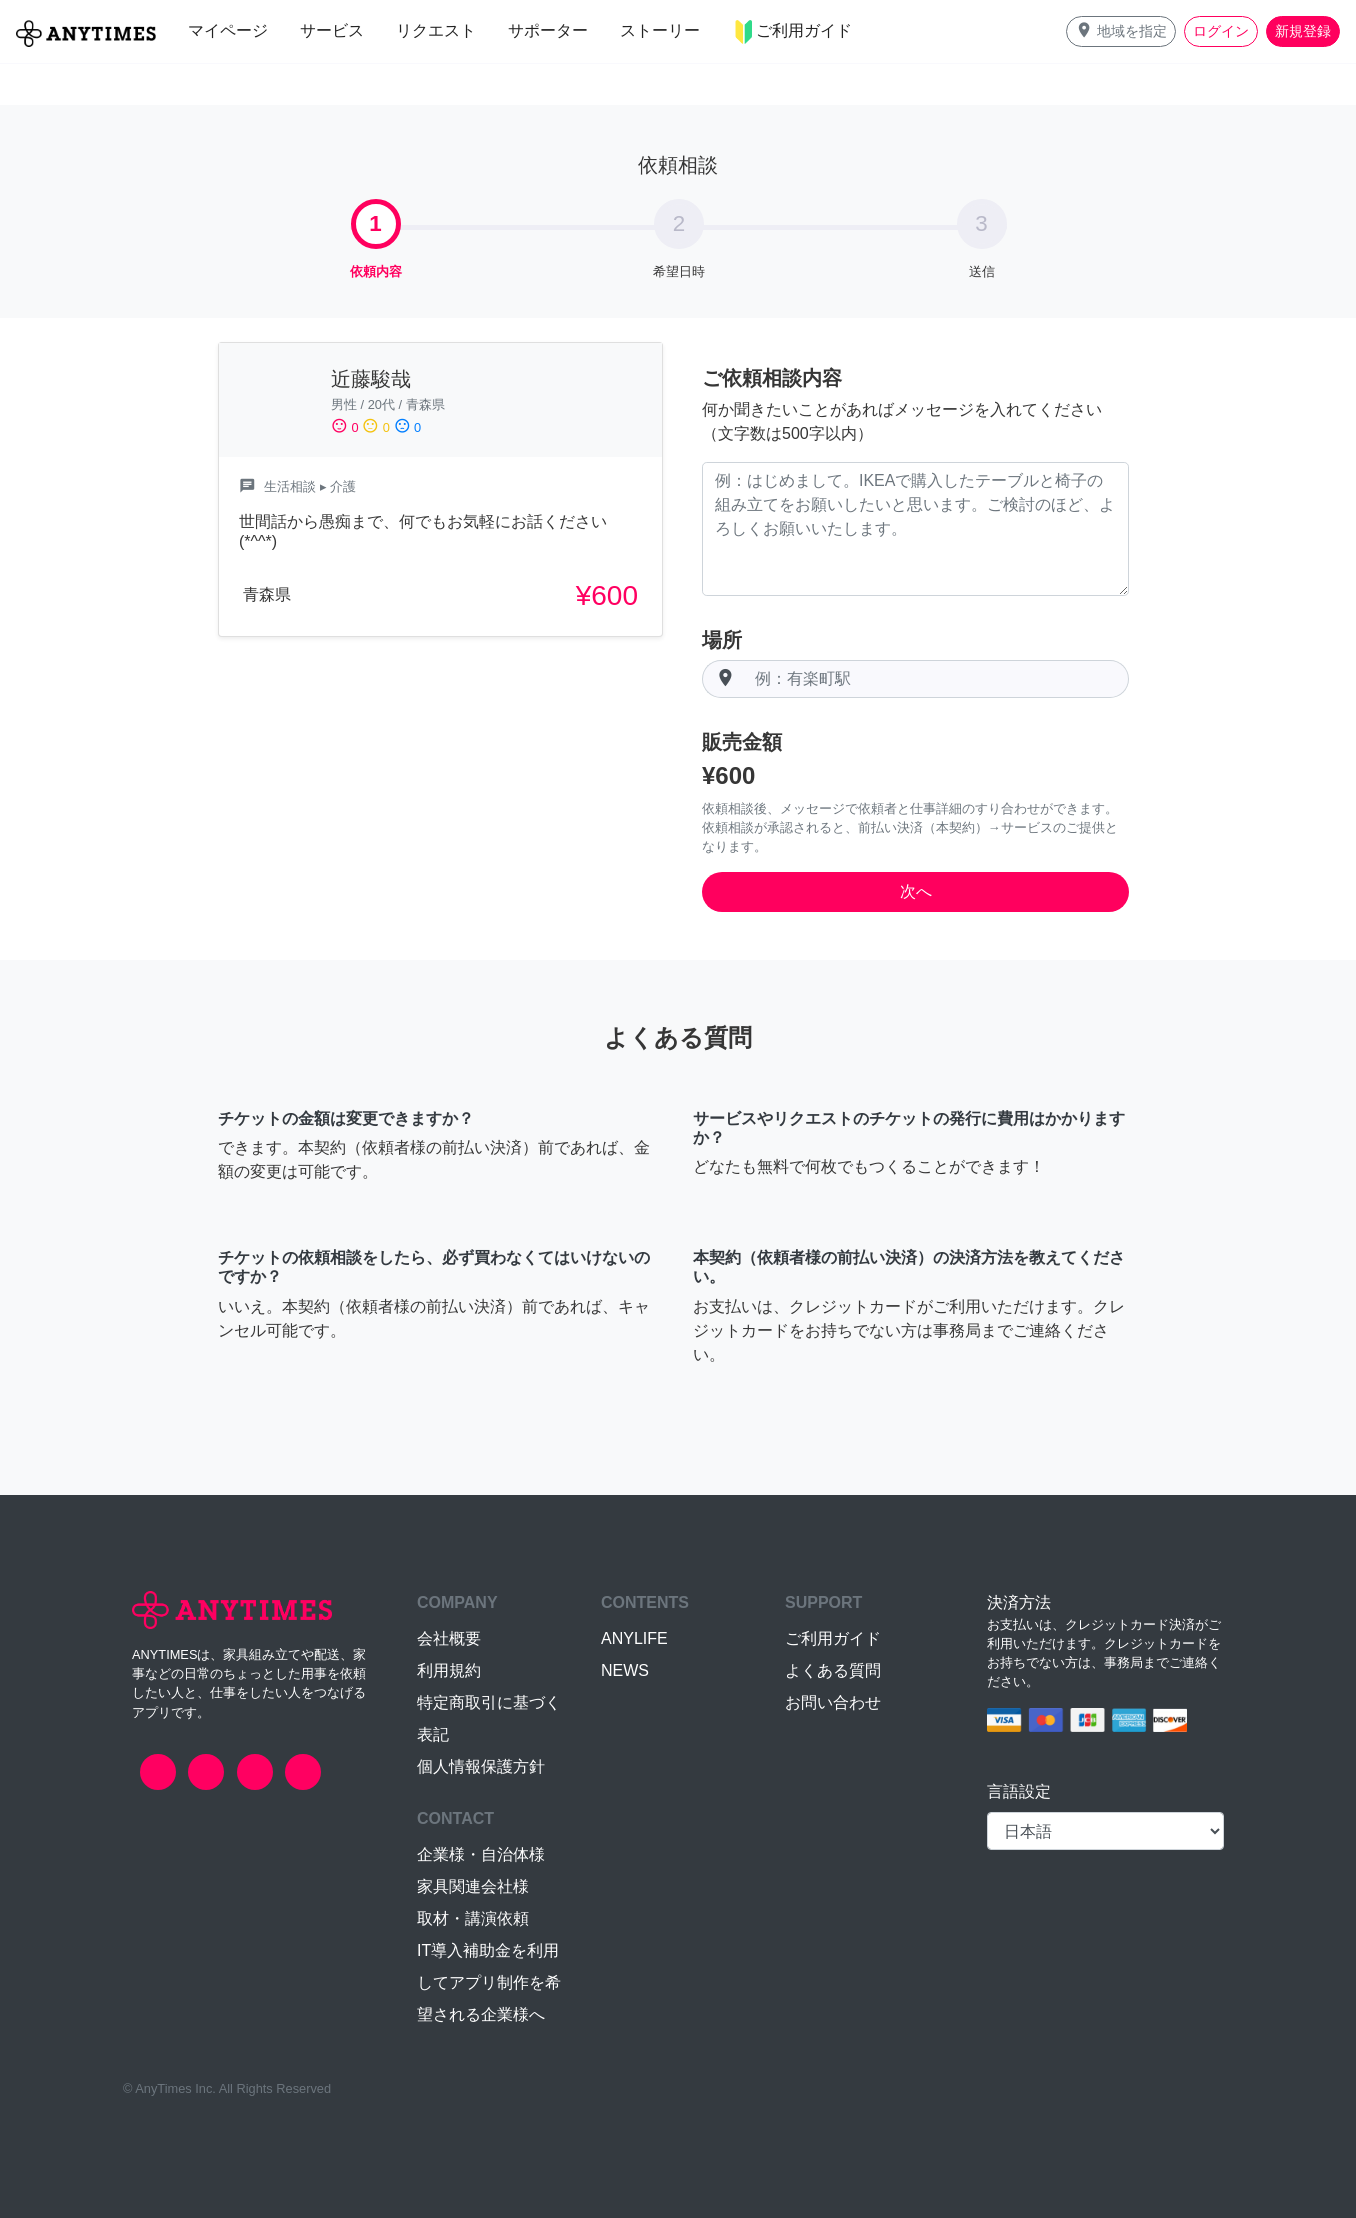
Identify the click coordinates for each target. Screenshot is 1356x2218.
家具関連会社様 (473, 1886)
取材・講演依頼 (473, 1918)
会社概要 (449, 1638)
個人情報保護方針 (481, 1766)
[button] (1121, 31)
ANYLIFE (634, 1638)
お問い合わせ (833, 1702)
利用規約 (449, 1670)
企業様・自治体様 (481, 1854)
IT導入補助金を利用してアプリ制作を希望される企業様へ (489, 1982)
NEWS (625, 1670)
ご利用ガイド (833, 1638)
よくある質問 (833, 1670)
